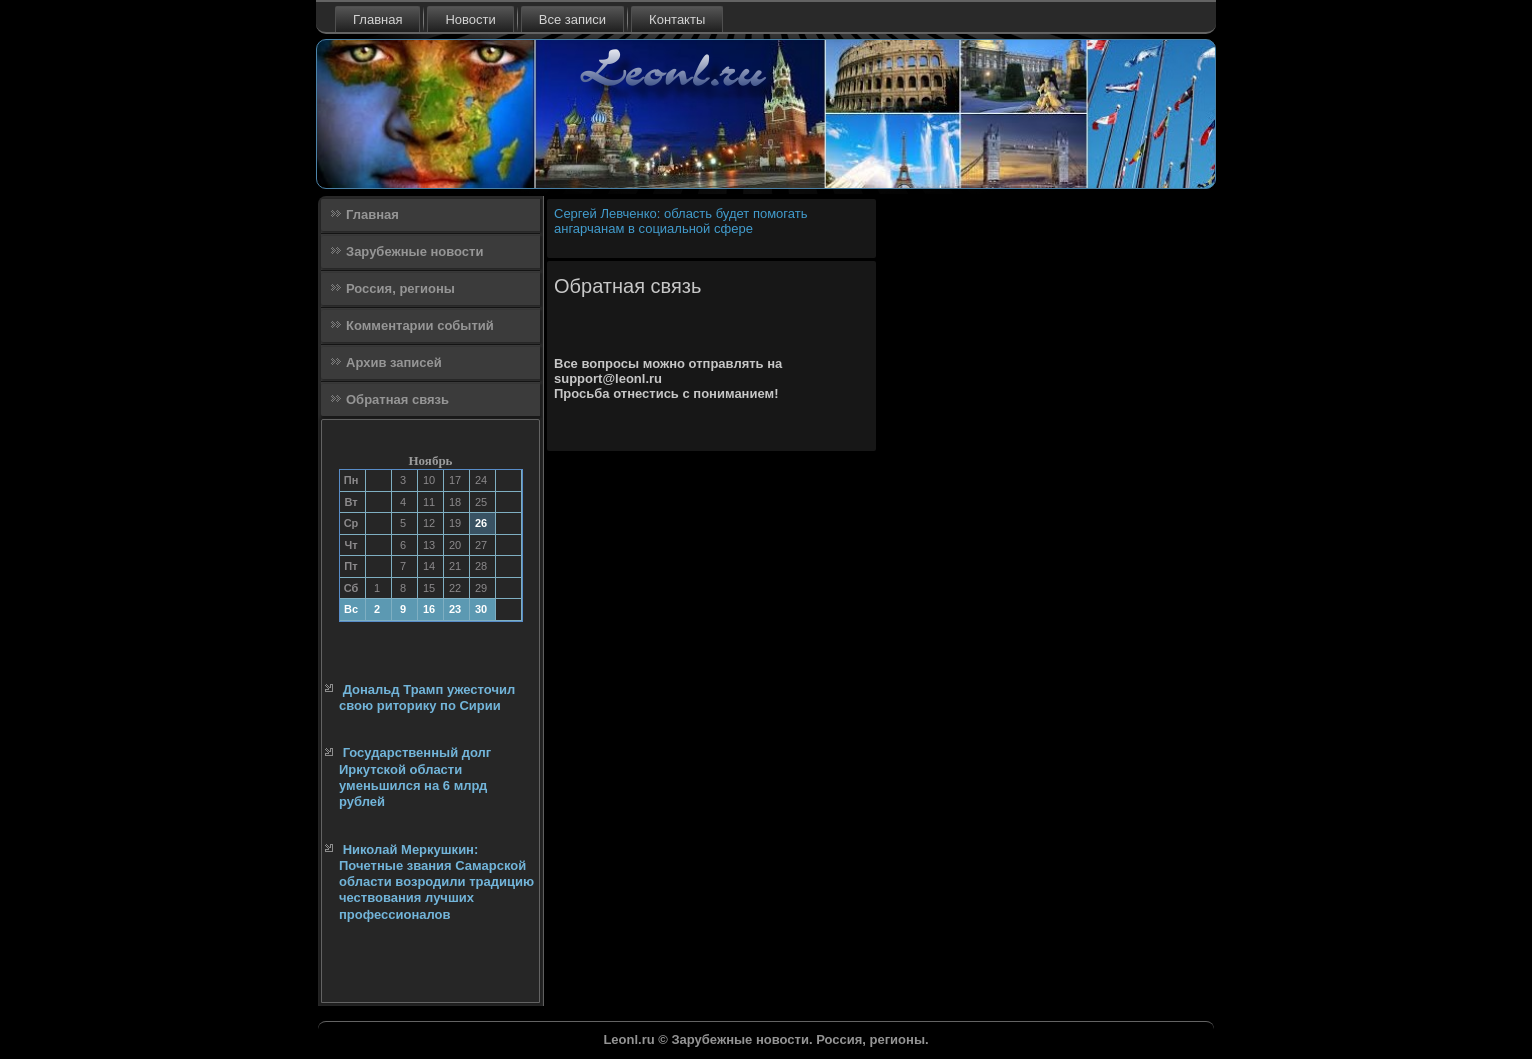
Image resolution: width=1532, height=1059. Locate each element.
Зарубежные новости (414, 251)
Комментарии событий (420, 325)
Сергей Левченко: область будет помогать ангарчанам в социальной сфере (680, 221)
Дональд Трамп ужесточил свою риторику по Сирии (427, 697)
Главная (377, 19)
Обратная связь (397, 399)
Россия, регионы (400, 288)
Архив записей (394, 362)
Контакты (677, 19)
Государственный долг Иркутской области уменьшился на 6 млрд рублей (415, 777)
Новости (470, 19)
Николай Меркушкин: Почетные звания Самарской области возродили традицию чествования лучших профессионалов (436, 882)
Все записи (572, 19)
